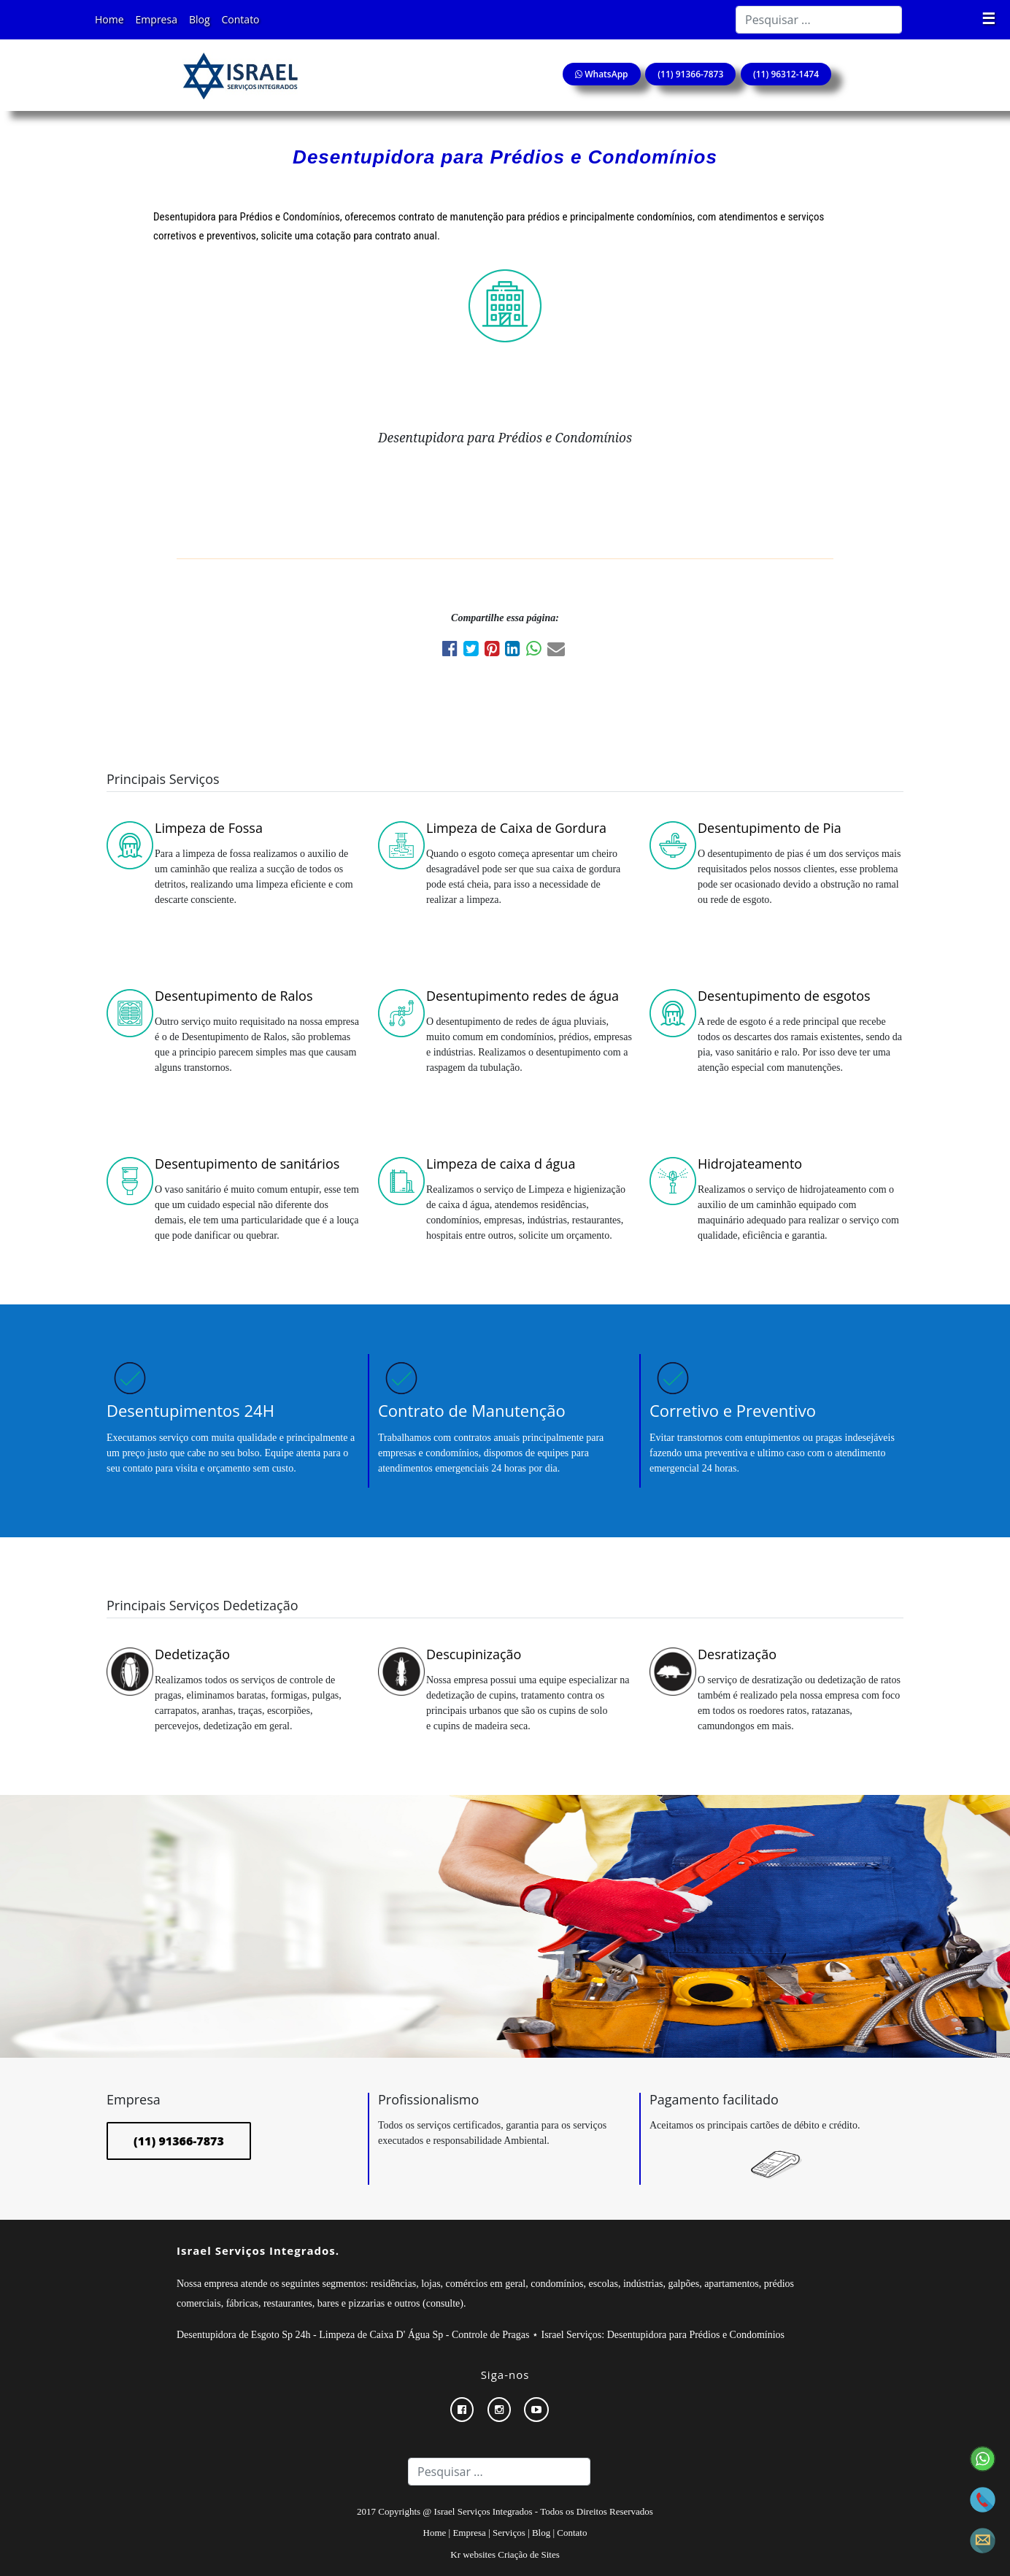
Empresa (156, 19)
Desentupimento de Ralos (234, 995)
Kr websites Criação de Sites (504, 2554)
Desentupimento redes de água (522, 995)
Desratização (737, 1654)
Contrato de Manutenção (472, 1410)
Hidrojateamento (750, 1163)
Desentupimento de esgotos (784, 995)
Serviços (509, 2532)
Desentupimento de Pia (769, 828)
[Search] (819, 20)
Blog (199, 19)
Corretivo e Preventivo (732, 1410)
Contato (241, 19)
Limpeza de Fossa (209, 828)
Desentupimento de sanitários (247, 1163)
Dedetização (192, 1654)
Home (109, 19)
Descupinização (473, 1654)
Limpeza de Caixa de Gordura (516, 828)
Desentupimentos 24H (190, 1410)
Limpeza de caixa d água (500, 1163)
